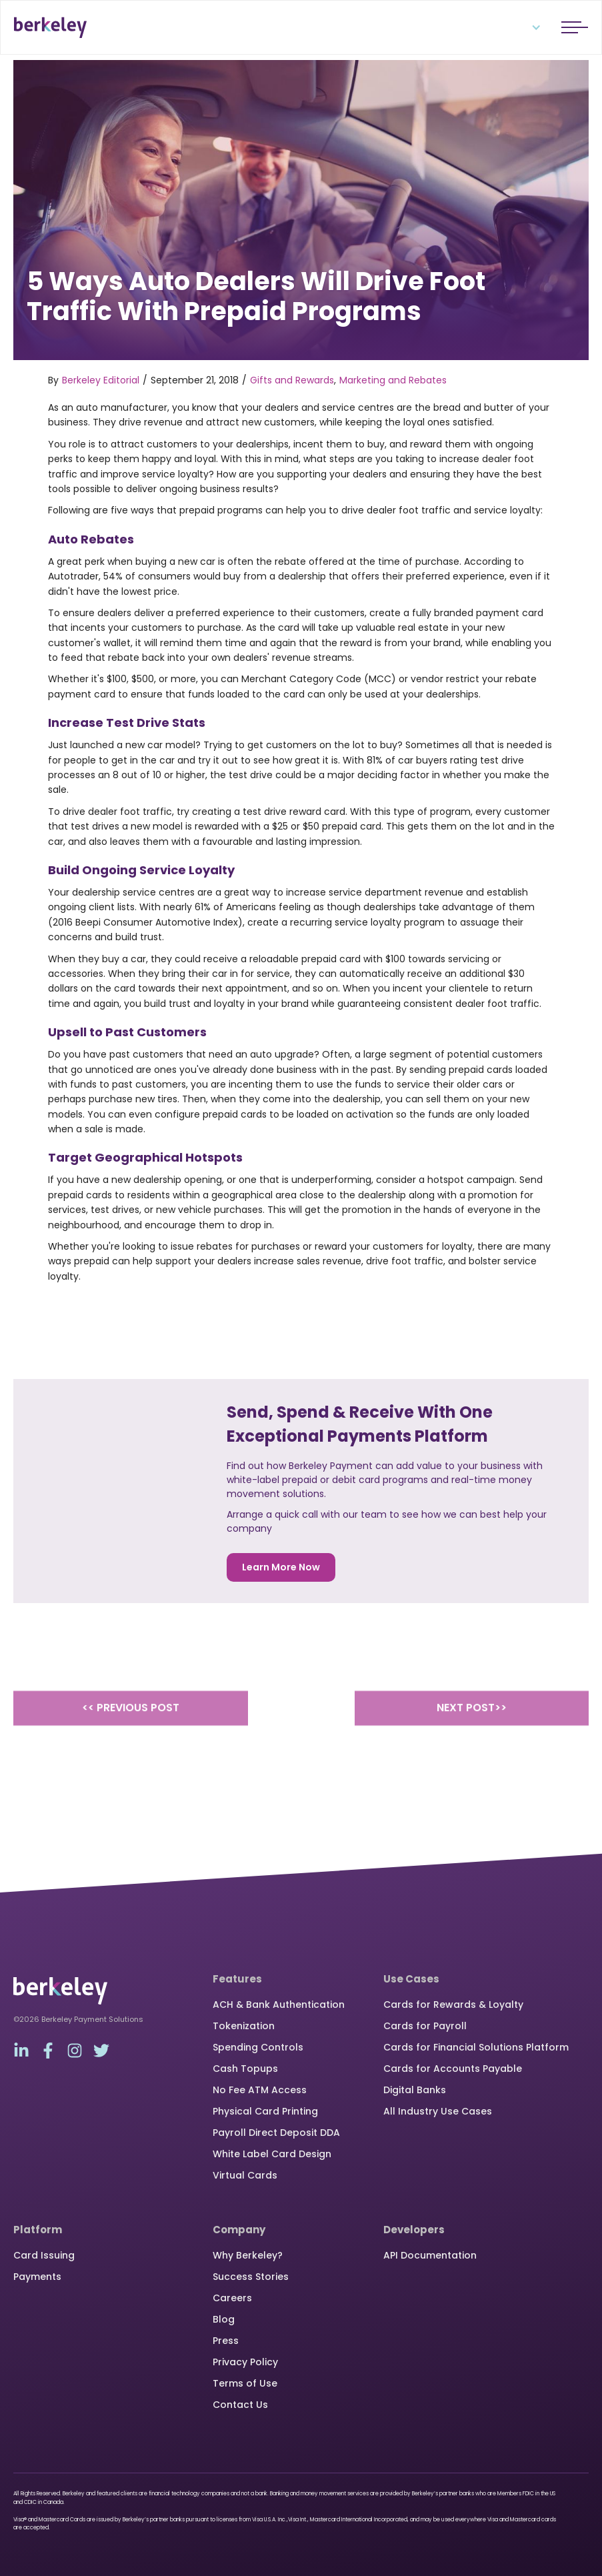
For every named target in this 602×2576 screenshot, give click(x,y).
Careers (232, 2298)
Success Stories (251, 2276)
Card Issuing (44, 2255)
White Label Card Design (272, 2154)
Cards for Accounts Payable (452, 2068)
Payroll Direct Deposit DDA (276, 2132)
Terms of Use (245, 2383)
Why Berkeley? (248, 2255)
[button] (527, 27)
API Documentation (430, 2255)
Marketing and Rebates (393, 380)
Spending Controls (258, 2047)
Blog (224, 2319)
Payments (37, 2276)
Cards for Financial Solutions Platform (476, 2047)
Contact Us (240, 2404)
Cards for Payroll (425, 2026)
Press (226, 2340)
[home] (50, 27)
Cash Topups (245, 2068)
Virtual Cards (245, 2175)
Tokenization (244, 2026)
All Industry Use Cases (437, 2111)
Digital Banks (414, 2090)
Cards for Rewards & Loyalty (453, 2004)
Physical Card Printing (265, 2111)
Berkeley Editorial (100, 380)
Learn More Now (281, 1567)
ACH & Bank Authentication (279, 2004)
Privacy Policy (245, 2362)
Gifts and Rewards (292, 380)
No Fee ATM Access (260, 2090)
